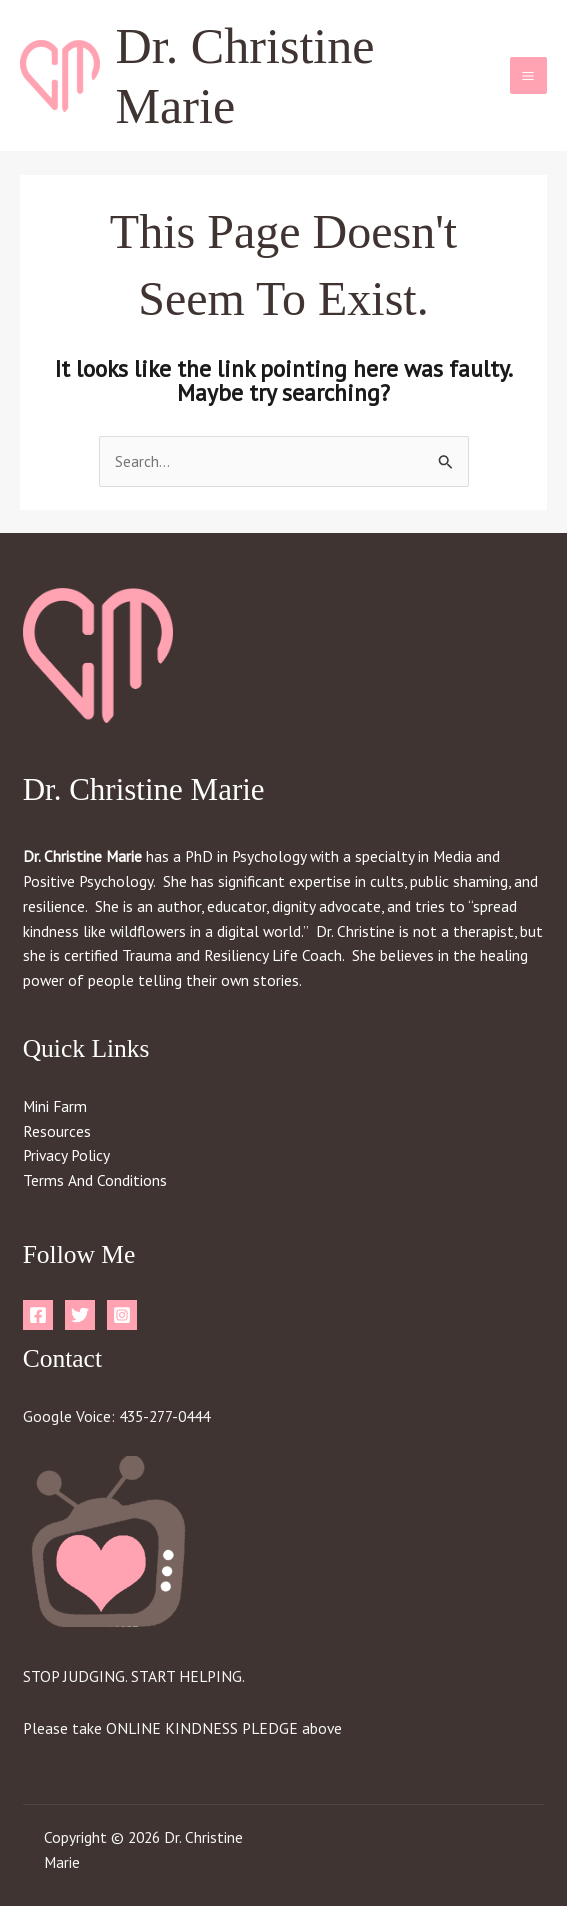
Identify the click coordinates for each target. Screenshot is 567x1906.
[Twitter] (80, 1315)
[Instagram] (122, 1315)
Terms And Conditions (95, 1180)
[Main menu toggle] (528, 75)
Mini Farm (55, 1106)
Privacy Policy (66, 1155)
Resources (57, 1131)
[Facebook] (38, 1315)
